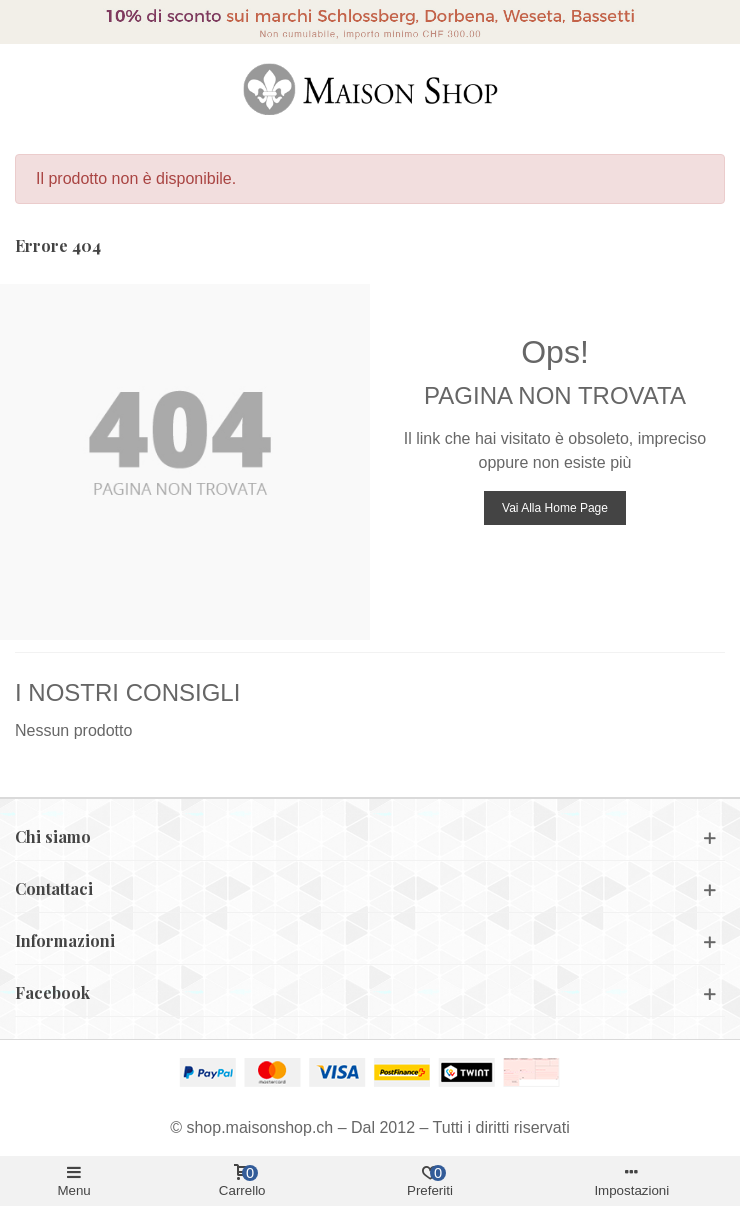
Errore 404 (58, 245)
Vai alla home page (555, 508)
